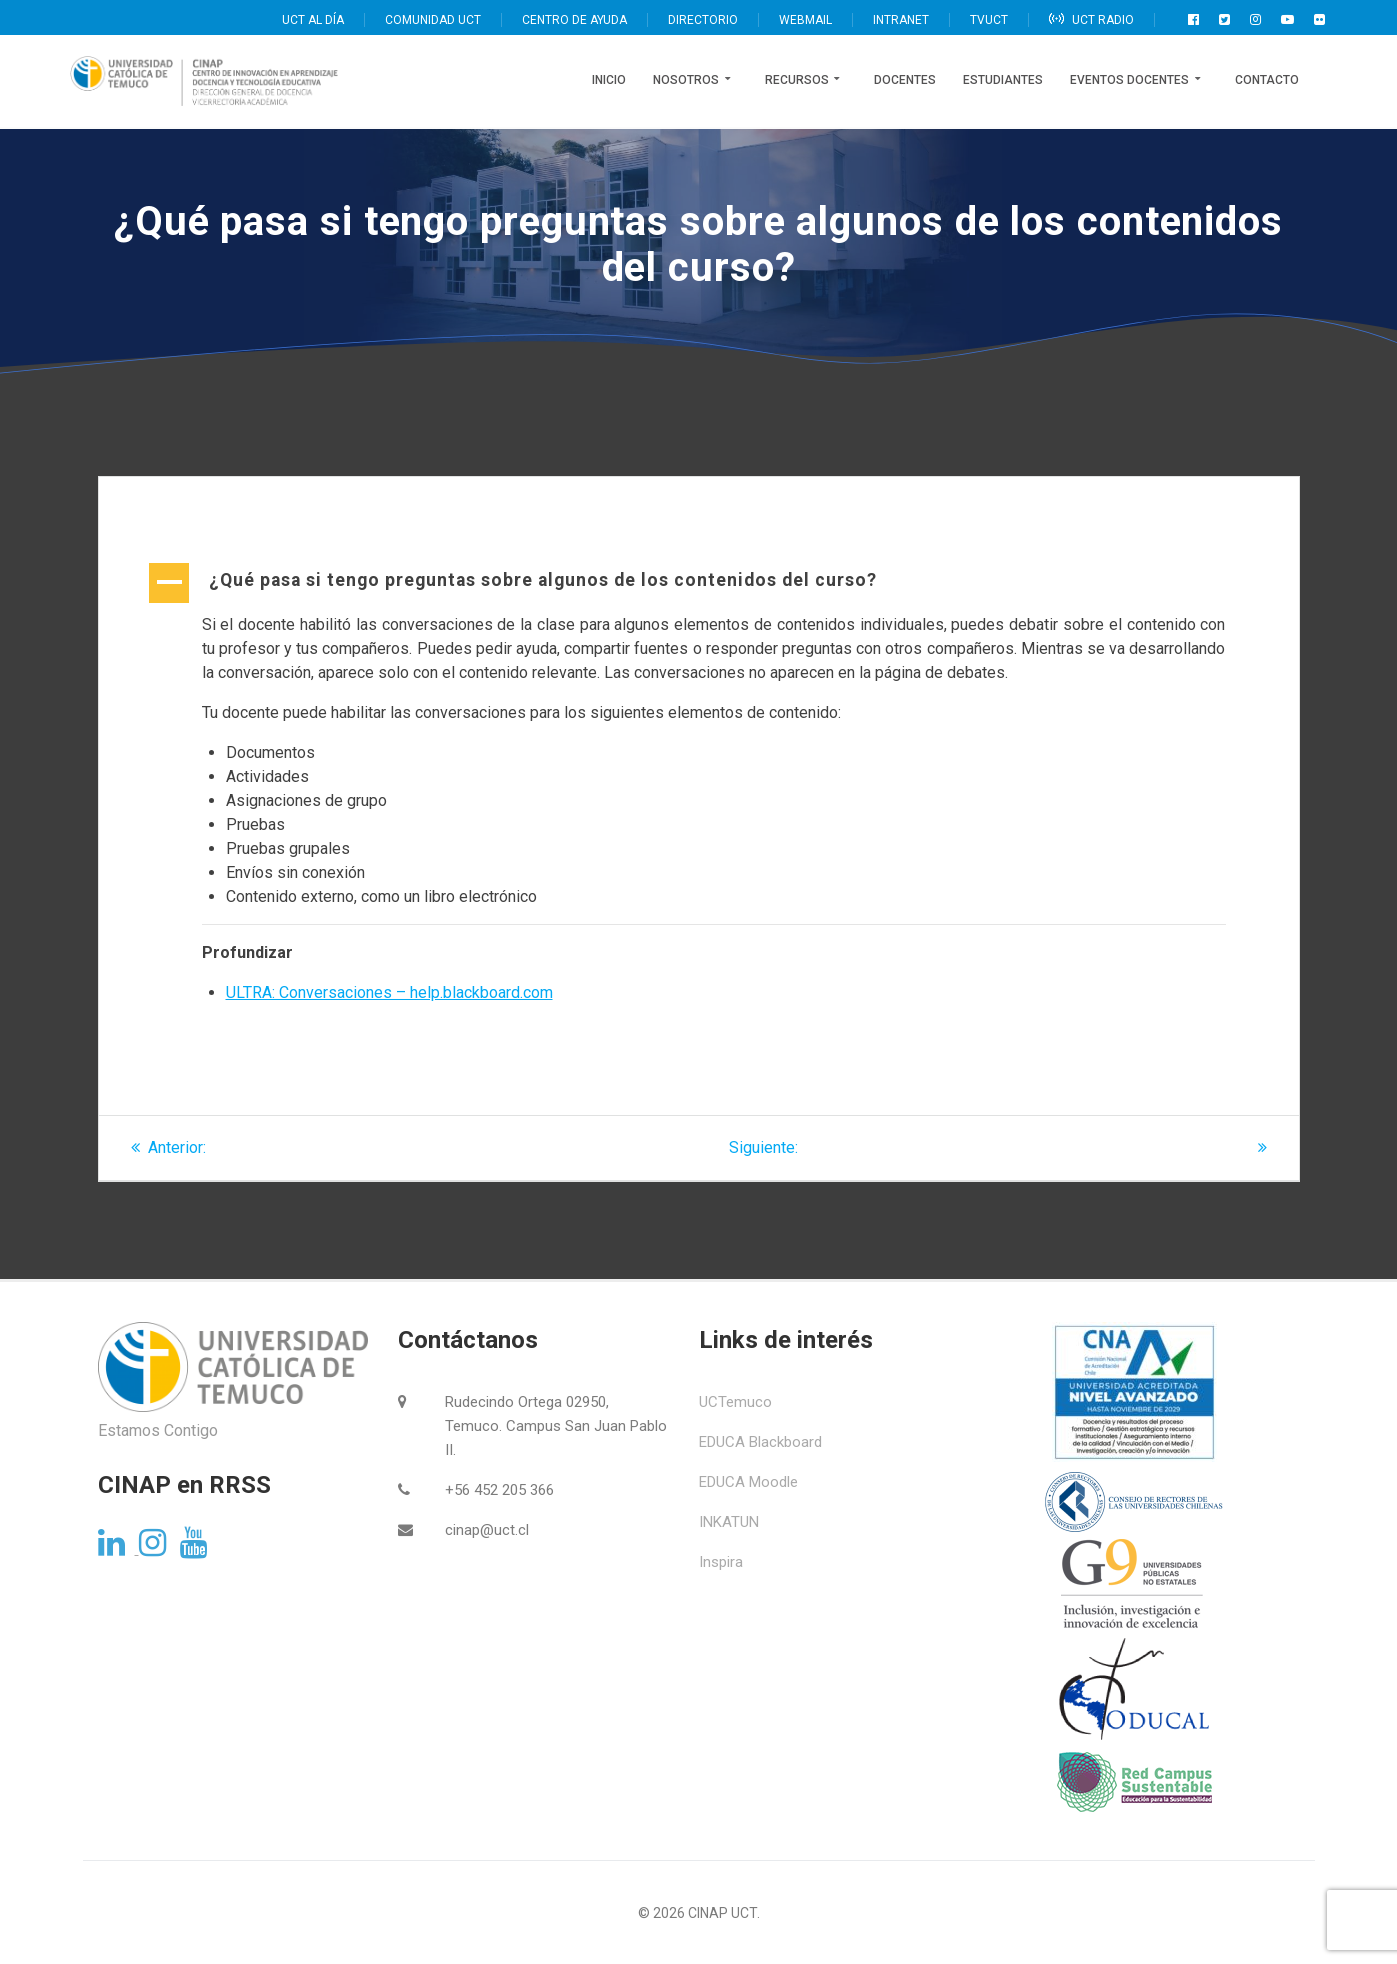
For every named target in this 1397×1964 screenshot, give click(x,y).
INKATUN (729, 1522)
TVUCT (989, 20)
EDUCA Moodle (748, 1482)
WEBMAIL (805, 20)
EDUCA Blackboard (760, 1442)
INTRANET (901, 20)
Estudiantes (1003, 80)
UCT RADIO (1091, 20)
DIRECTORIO (703, 20)
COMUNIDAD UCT (433, 20)
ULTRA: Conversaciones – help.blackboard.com (389, 992)
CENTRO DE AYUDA (574, 20)
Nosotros (686, 80)
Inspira (721, 1562)
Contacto (1267, 80)
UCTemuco (735, 1402)
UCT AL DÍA (313, 20)
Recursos (797, 80)
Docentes (905, 80)
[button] (699, 582)
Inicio (609, 80)
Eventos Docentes (1129, 80)
